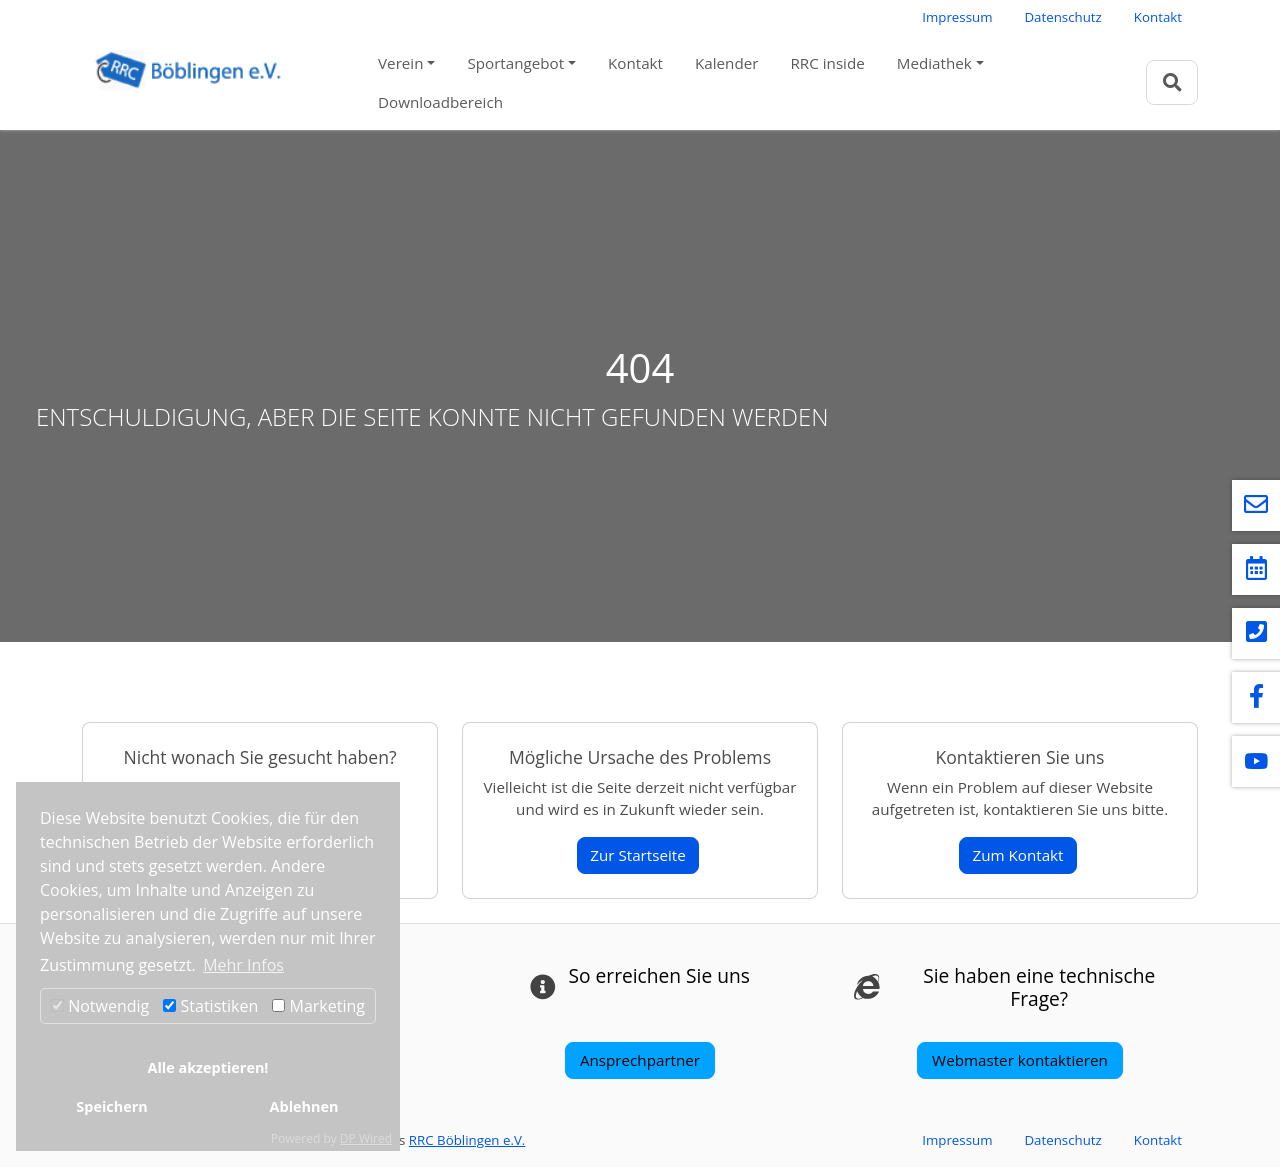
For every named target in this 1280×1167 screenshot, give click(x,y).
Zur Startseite (638, 855)
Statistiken (210, 1006)
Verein (400, 63)
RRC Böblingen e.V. (467, 1140)
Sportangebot (515, 63)
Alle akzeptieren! (208, 1067)
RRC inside (827, 63)
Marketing (318, 1006)
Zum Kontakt (1017, 855)
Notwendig (100, 1006)
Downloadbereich (440, 102)
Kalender (726, 63)
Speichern (111, 1106)
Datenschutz (1062, 17)
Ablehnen (304, 1106)
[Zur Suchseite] (1172, 82)
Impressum (957, 17)
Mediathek (934, 63)
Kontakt (1158, 17)
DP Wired (366, 1138)
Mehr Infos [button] (243, 965)
